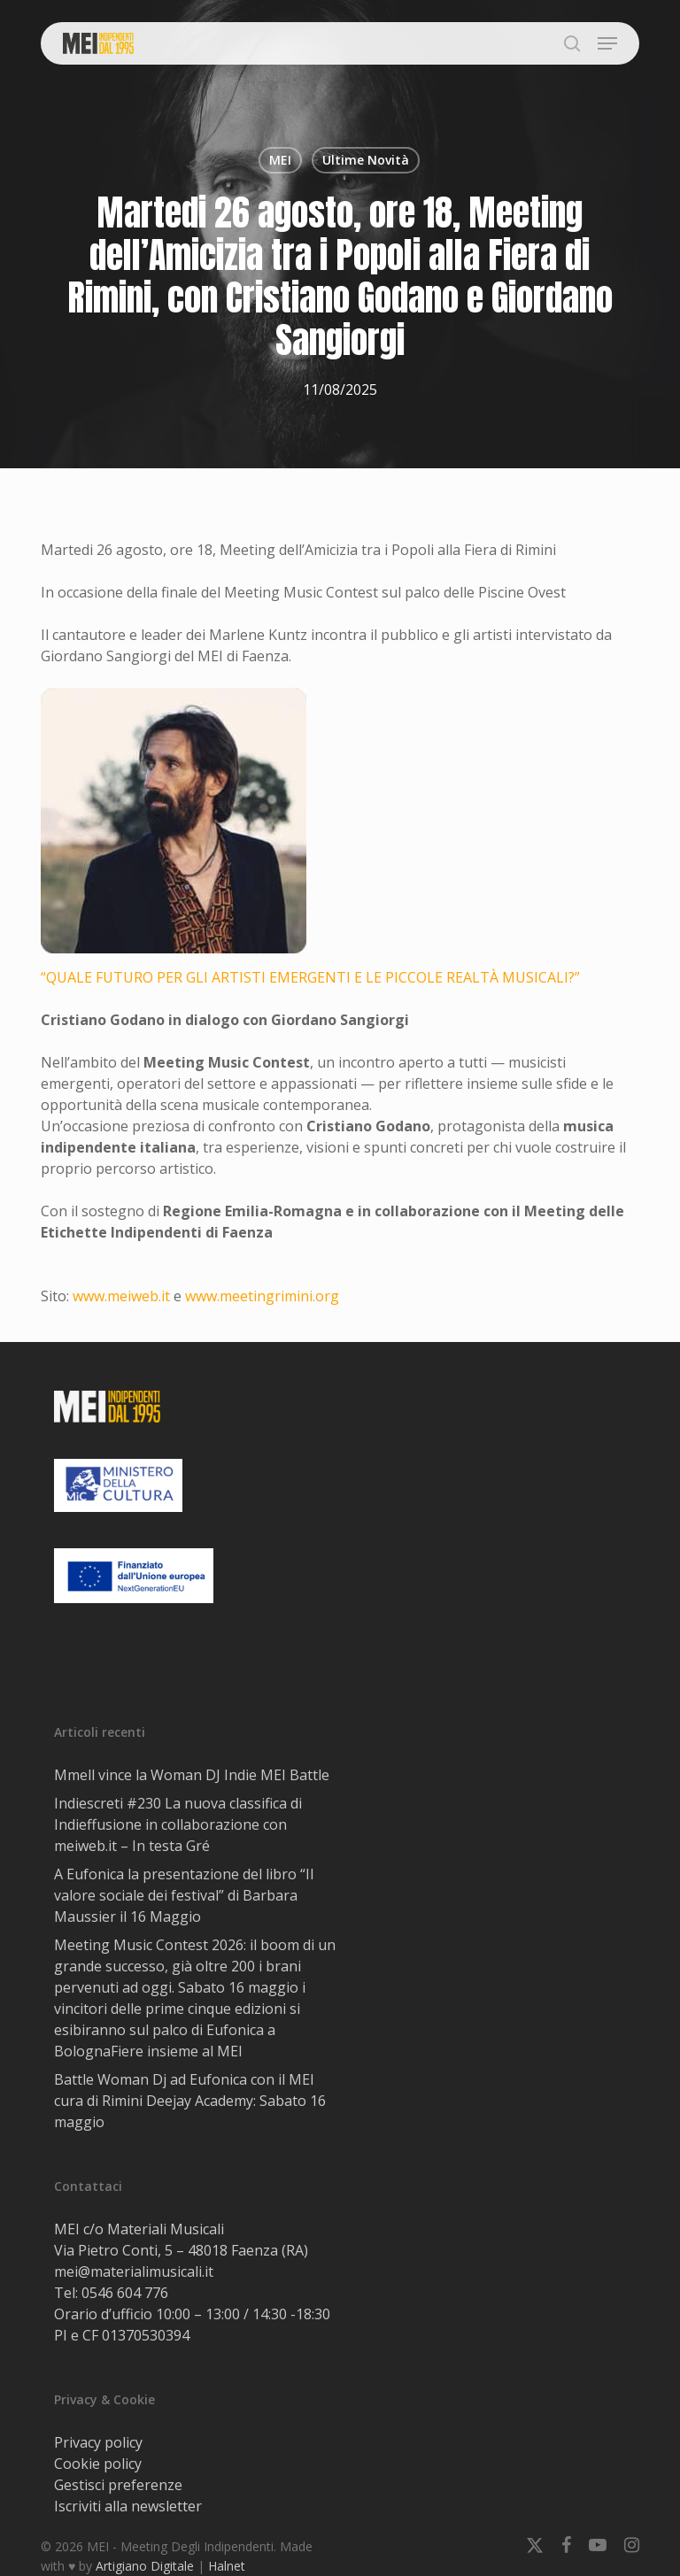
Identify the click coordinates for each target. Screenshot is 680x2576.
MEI (280, 159)
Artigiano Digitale (145, 2565)
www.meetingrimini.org (262, 1296)
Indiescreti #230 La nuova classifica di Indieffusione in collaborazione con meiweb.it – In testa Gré (178, 1824)
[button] (607, 43)
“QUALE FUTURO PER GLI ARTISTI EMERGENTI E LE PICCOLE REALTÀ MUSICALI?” (310, 977)
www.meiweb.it (121, 1296)
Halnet (226, 2565)
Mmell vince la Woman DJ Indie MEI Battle (191, 1775)
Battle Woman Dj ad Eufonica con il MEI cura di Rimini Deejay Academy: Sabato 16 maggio (190, 2101)
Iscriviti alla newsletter (128, 2506)
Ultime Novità (365, 159)
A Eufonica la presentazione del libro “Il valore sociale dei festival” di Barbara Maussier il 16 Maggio (183, 1895)
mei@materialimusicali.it (133, 2271)
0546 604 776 (124, 2292)
